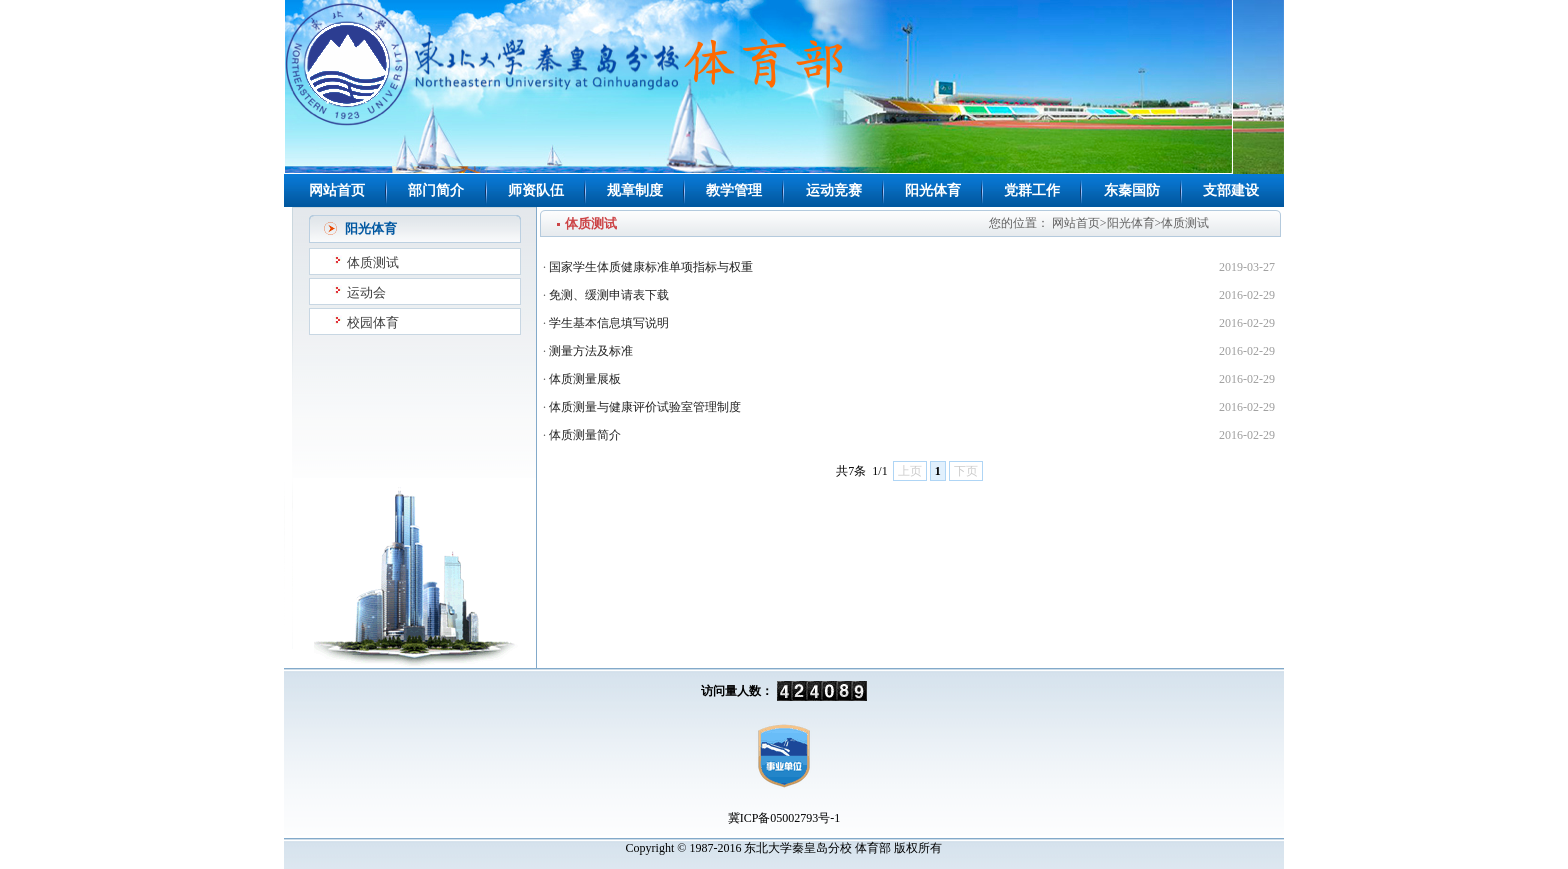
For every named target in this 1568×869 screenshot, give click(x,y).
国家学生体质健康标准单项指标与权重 (651, 267)
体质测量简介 (585, 435)
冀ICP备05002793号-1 (784, 818)
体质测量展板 (585, 379)
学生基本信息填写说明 (609, 323)
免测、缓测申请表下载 (609, 295)
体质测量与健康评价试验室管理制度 (645, 407)
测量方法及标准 (591, 351)
